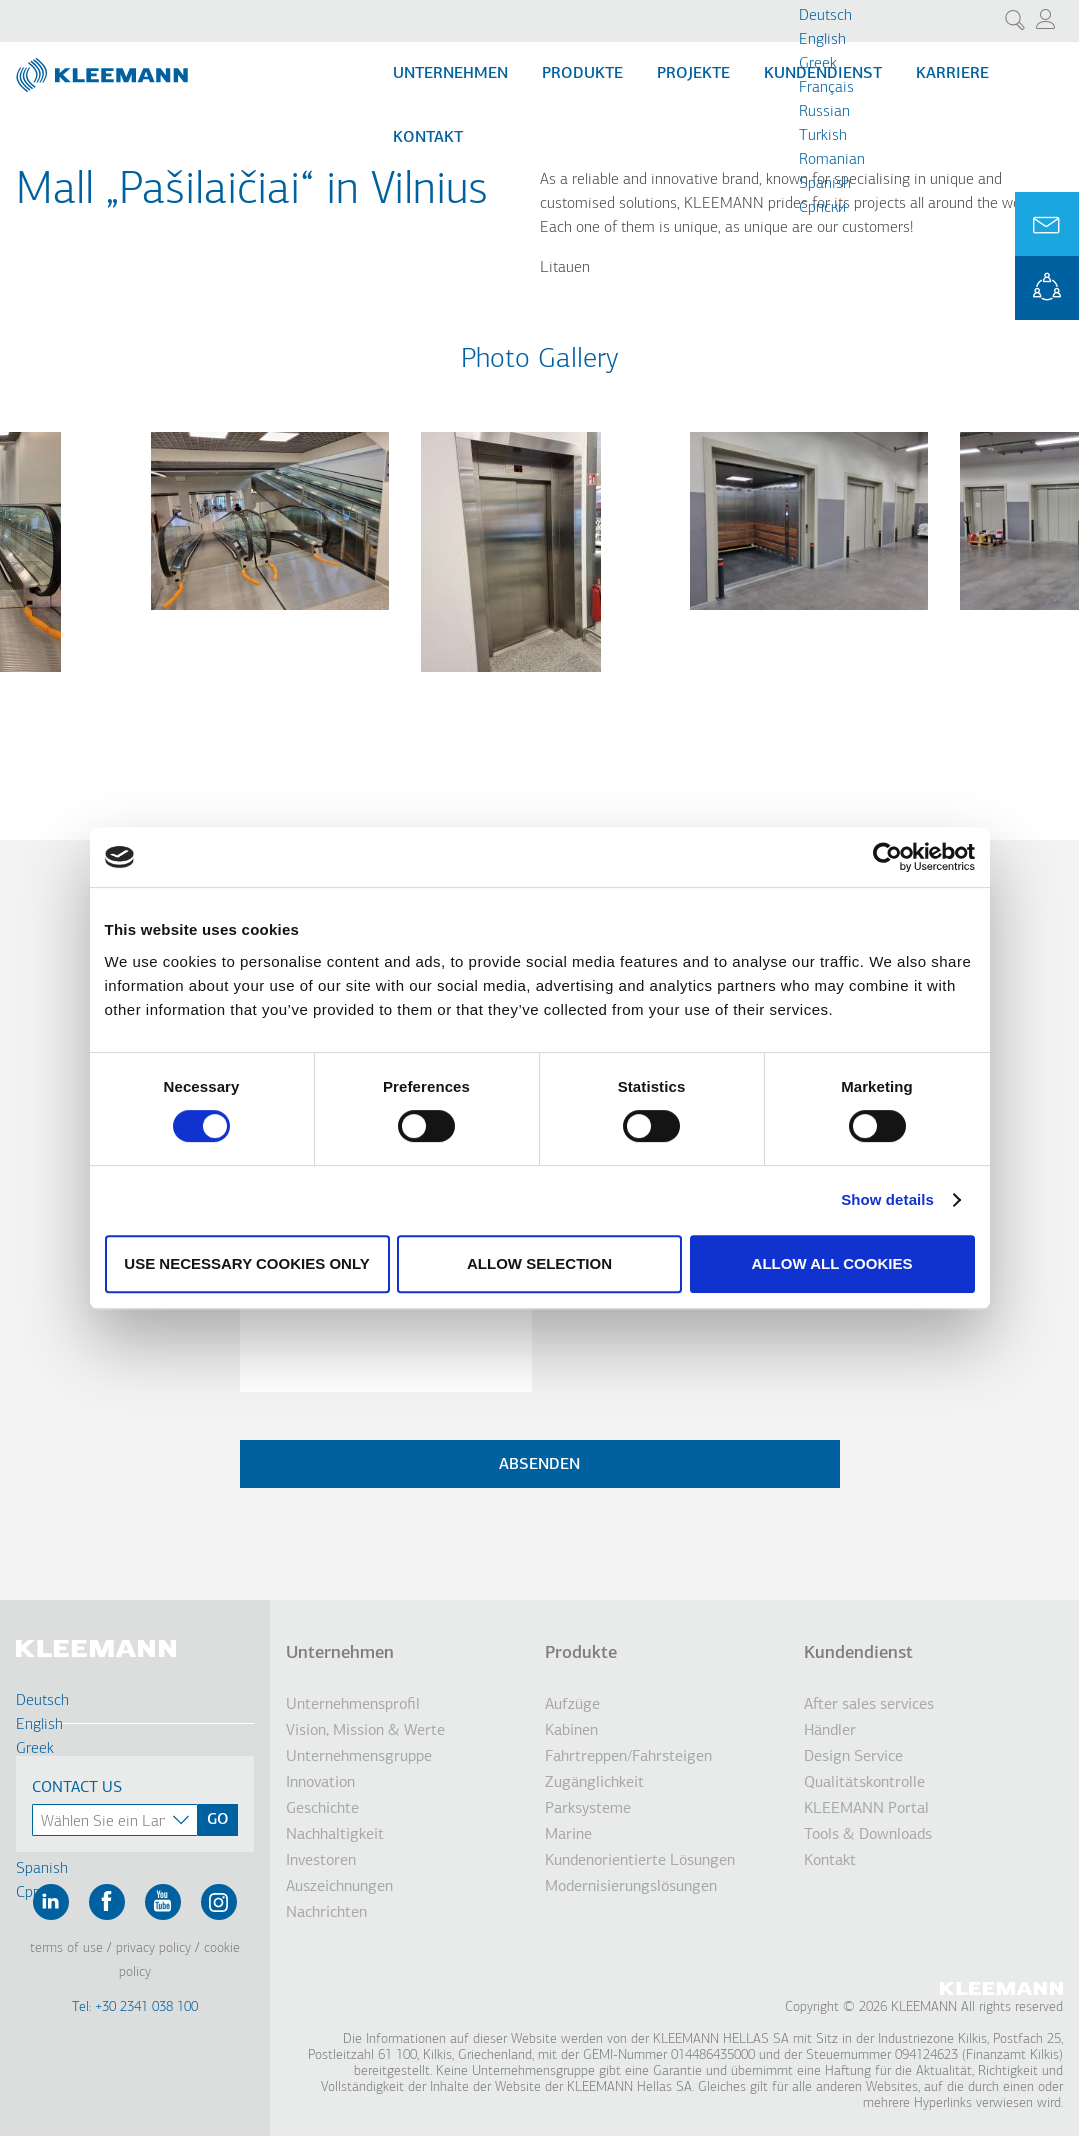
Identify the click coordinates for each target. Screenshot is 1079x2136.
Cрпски (822, 208)
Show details (887, 1199)
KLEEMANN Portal (1047, 288)
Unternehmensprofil (353, 1705)
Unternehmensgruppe (359, 1757)
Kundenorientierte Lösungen (640, 1861)
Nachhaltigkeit (335, 1835)
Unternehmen (450, 74)
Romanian (832, 160)
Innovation (320, 1783)
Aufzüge (572, 1705)
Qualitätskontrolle (864, 1783)
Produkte (582, 74)
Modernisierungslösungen (631, 1887)
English (822, 40)
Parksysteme (588, 1809)
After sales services (869, 1705)
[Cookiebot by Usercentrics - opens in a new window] (887, 857)
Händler (830, 1731)
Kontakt (428, 138)
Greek (818, 64)
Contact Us (77, 1788)
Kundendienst (858, 1653)
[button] (270, 622)
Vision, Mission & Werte (365, 1731)
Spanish (825, 184)
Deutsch (825, 16)
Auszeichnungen (339, 1887)
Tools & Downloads (868, 1835)
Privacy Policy (153, 1948)
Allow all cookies (832, 1263)
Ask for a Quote (1047, 224)
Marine (568, 1835)
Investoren (321, 1861)
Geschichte (322, 1809)
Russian (824, 112)
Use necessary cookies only (246, 1263)
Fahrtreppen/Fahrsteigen (628, 1757)
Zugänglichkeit (594, 1783)
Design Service (853, 1757)
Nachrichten (326, 1913)
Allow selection (539, 1263)
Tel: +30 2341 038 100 (135, 2007)
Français (826, 88)
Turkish (823, 136)
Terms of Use (66, 1948)
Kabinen (571, 1731)
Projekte (693, 74)
